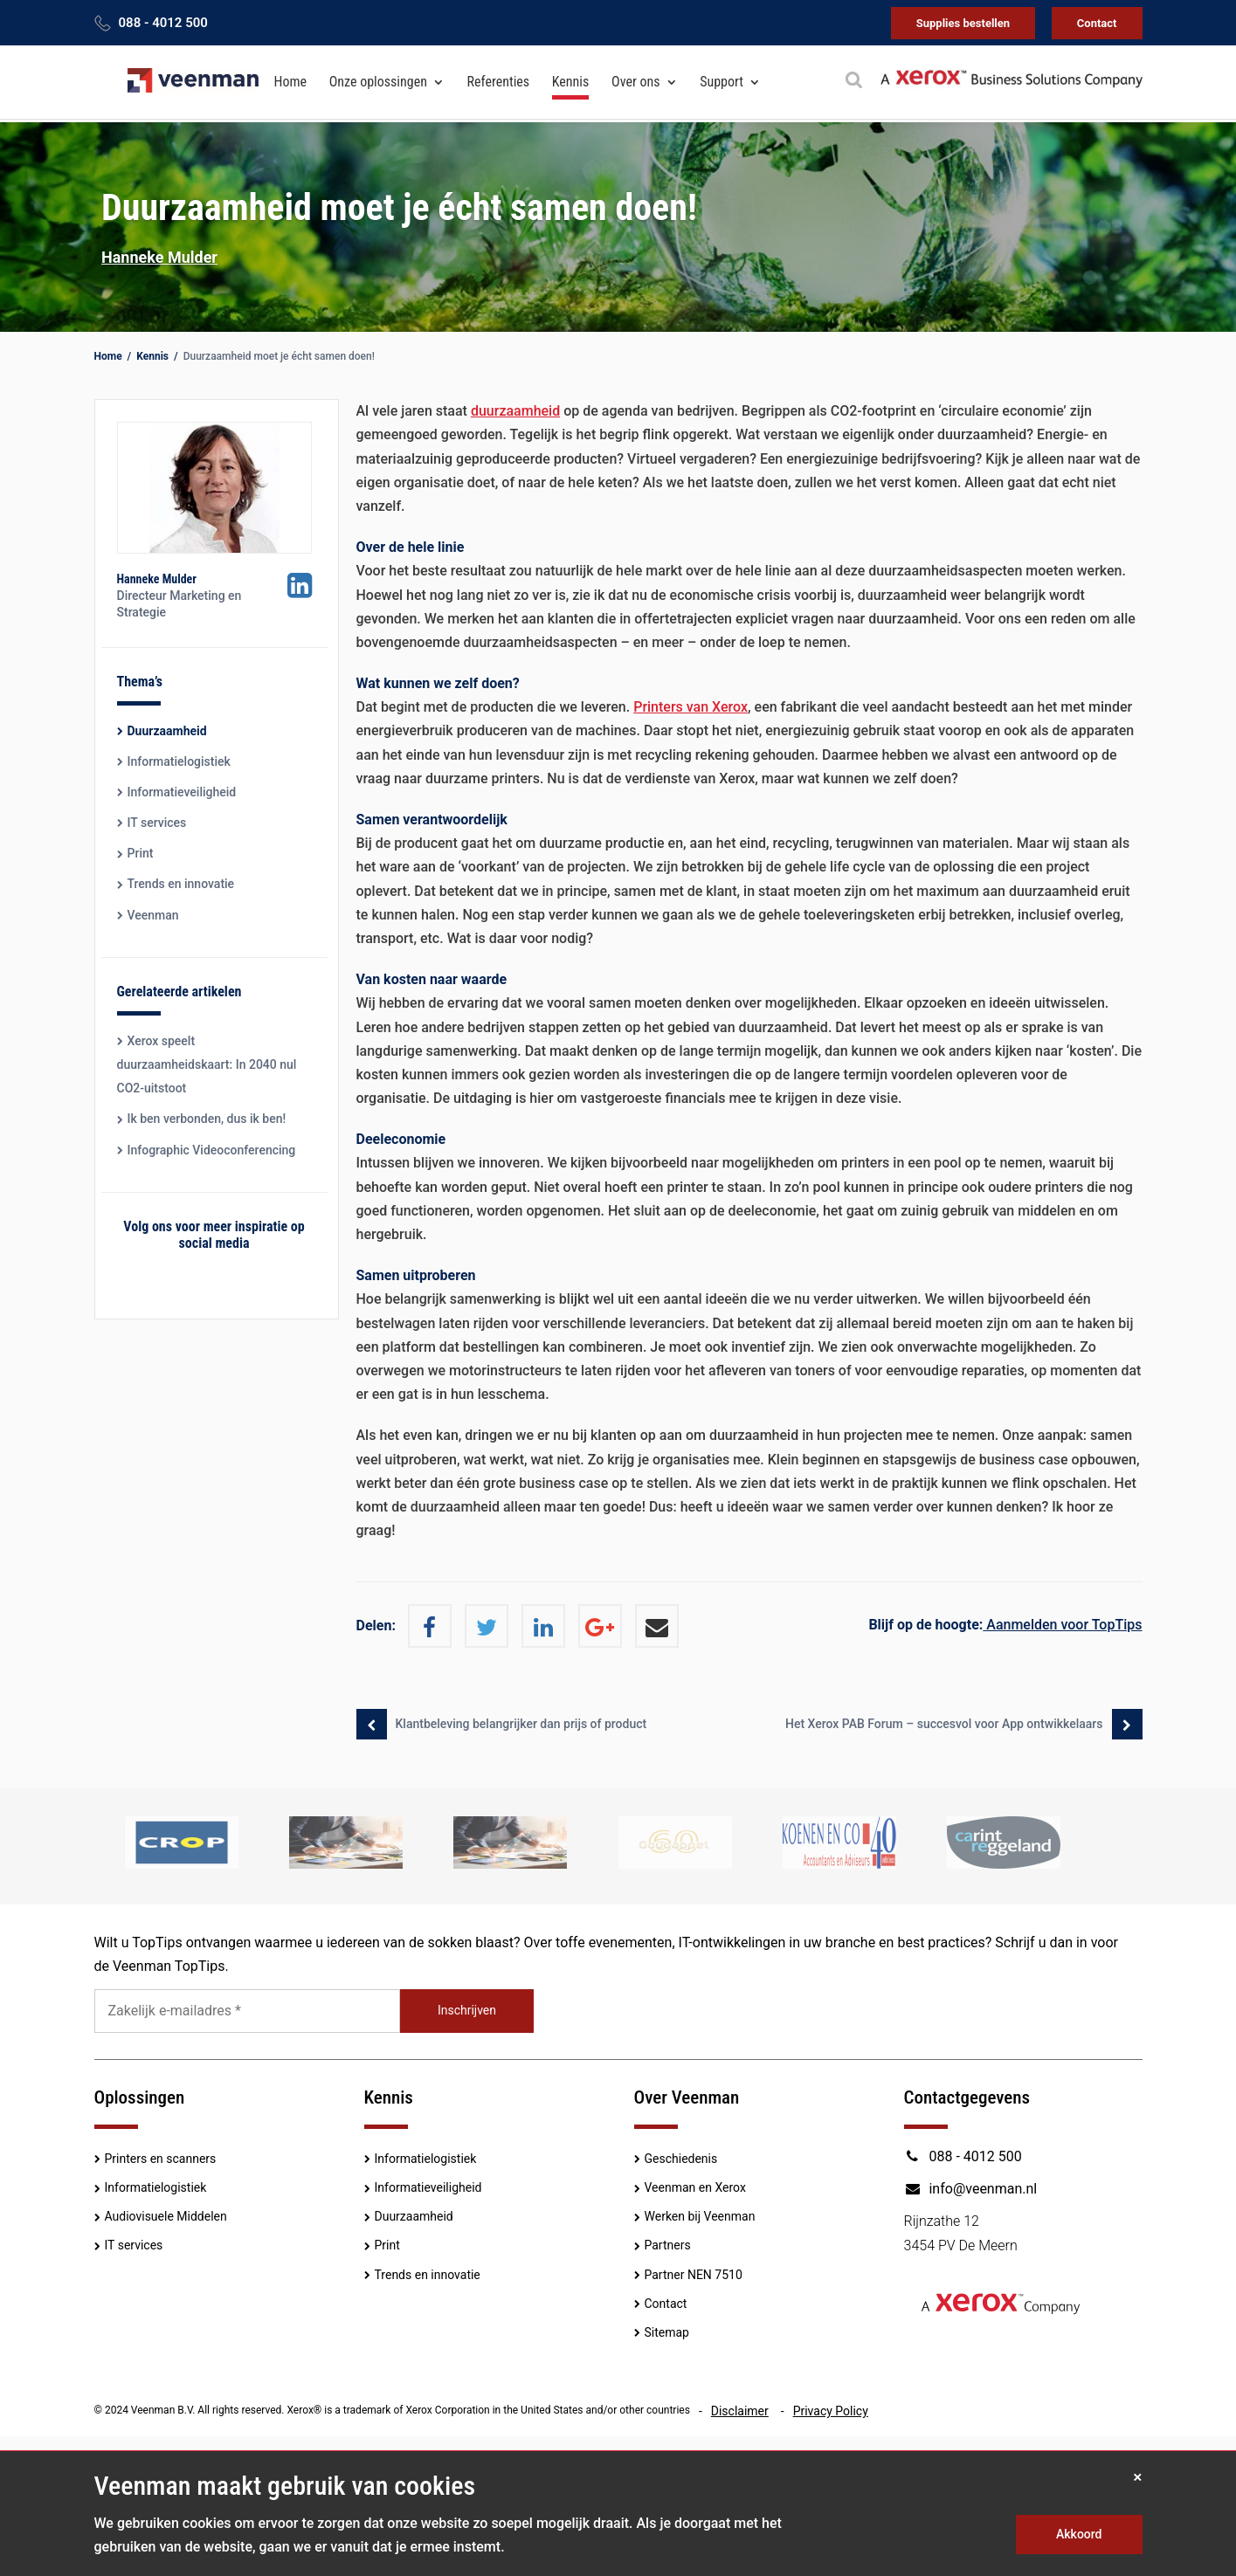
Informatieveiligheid (182, 792)
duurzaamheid (515, 411)
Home (290, 82)
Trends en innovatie (181, 884)
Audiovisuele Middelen (166, 2216)
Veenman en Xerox (695, 2187)
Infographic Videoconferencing (212, 1150)
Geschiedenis (681, 2159)
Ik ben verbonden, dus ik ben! (207, 1119)
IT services (157, 823)
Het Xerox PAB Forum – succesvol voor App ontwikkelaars (944, 1724)
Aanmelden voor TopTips (1005, 1624)
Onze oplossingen (378, 82)
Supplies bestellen (963, 23)
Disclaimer (740, 2411)
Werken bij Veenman (700, 2216)
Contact (1097, 23)
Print (141, 853)
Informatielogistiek (179, 761)
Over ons (635, 82)
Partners (668, 2245)
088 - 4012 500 (163, 23)
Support (721, 82)
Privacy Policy (830, 2411)
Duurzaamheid (167, 731)
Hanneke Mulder (159, 257)
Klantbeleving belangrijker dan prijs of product (521, 1724)
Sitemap (667, 2332)
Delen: (376, 1625)
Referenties (498, 82)
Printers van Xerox (690, 707)
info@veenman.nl (971, 2188)
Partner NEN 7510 (693, 2275)
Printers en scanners (161, 2159)
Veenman (153, 915)
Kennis (571, 82)
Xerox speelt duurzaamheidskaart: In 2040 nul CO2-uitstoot (207, 1064)
